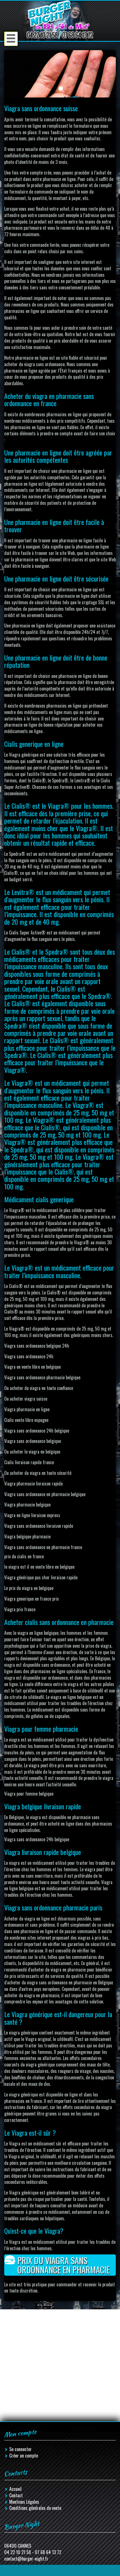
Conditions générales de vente (35, 2508)
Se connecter (20, 2449)
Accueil (15, 2489)
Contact (16, 2495)
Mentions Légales (24, 2501)
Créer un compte (23, 2455)
